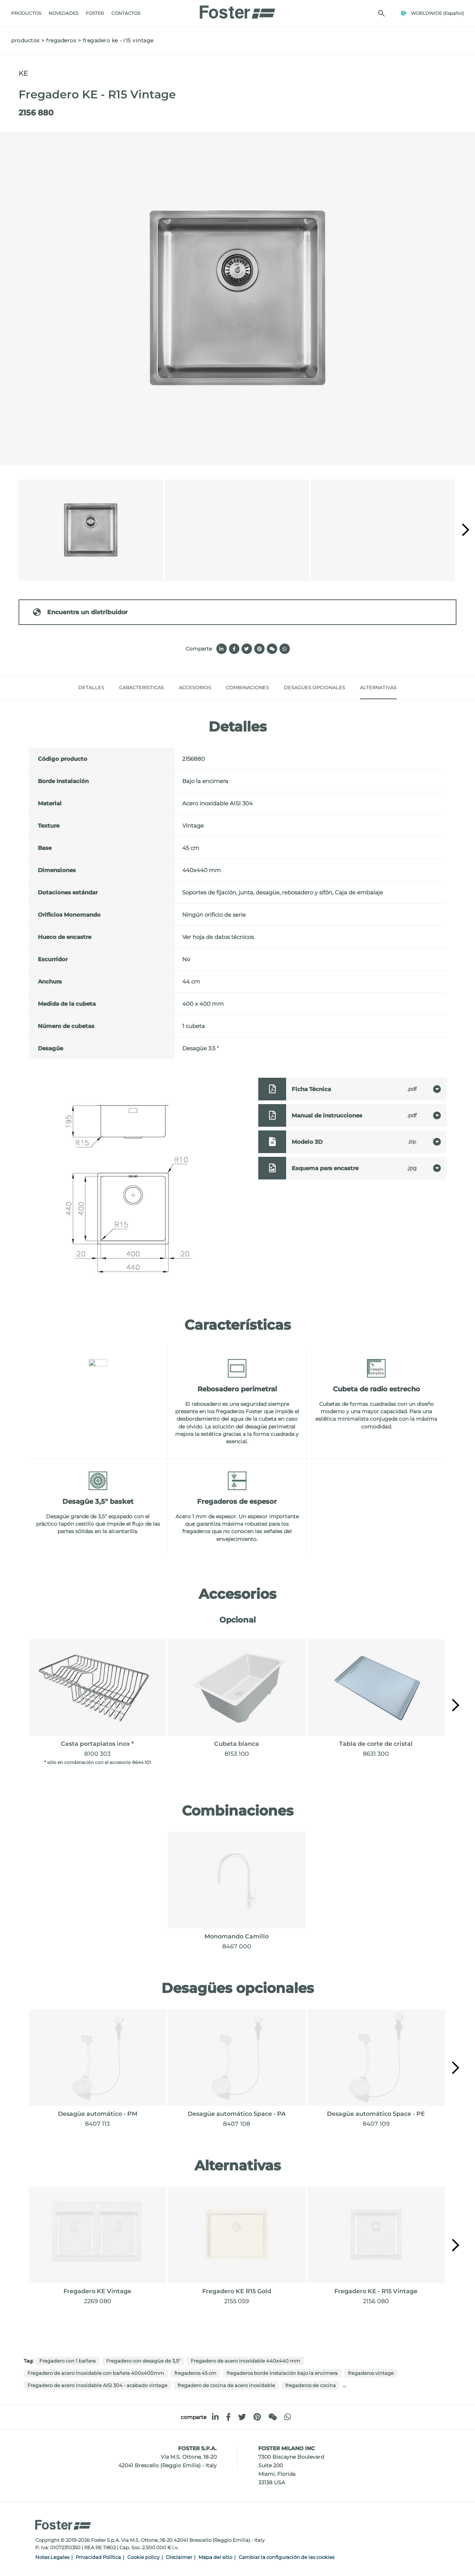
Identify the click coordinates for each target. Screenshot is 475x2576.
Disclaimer (179, 2557)
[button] (465, 530)
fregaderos (61, 40)
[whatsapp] (287, 2417)
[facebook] (228, 2417)
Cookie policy (143, 2557)
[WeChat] (272, 2417)
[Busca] (381, 13)
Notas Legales (52, 2557)
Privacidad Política (98, 2557)
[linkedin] (215, 2417)
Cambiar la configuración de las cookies (286, 2557)
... (344, 2385)
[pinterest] (257, 2417)
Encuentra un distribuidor (80, 612)
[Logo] (237, 10)
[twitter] (242, 2417)
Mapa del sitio (215, 2557)
